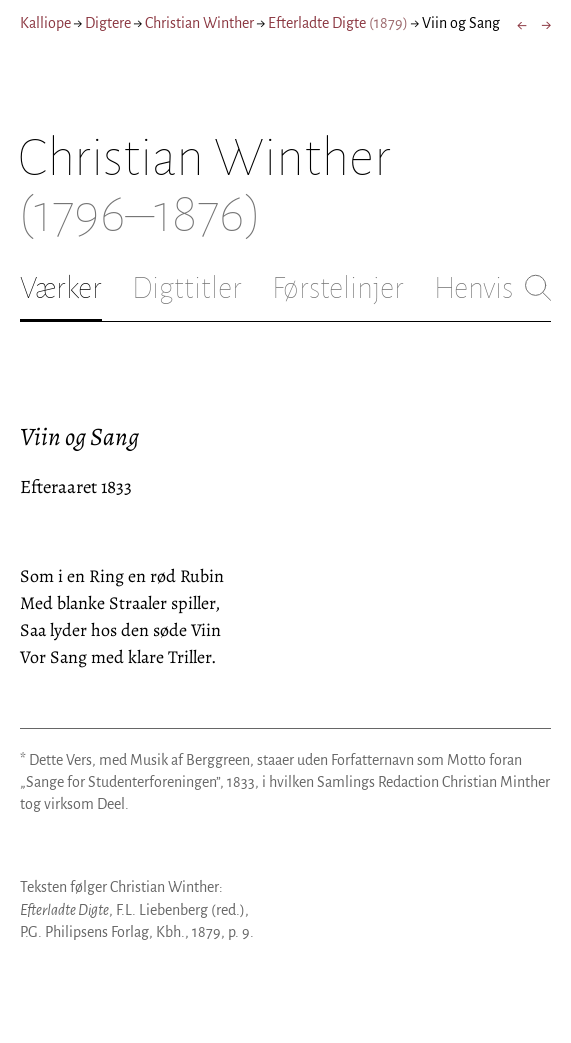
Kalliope (45, 23)
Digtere (108, 23)
